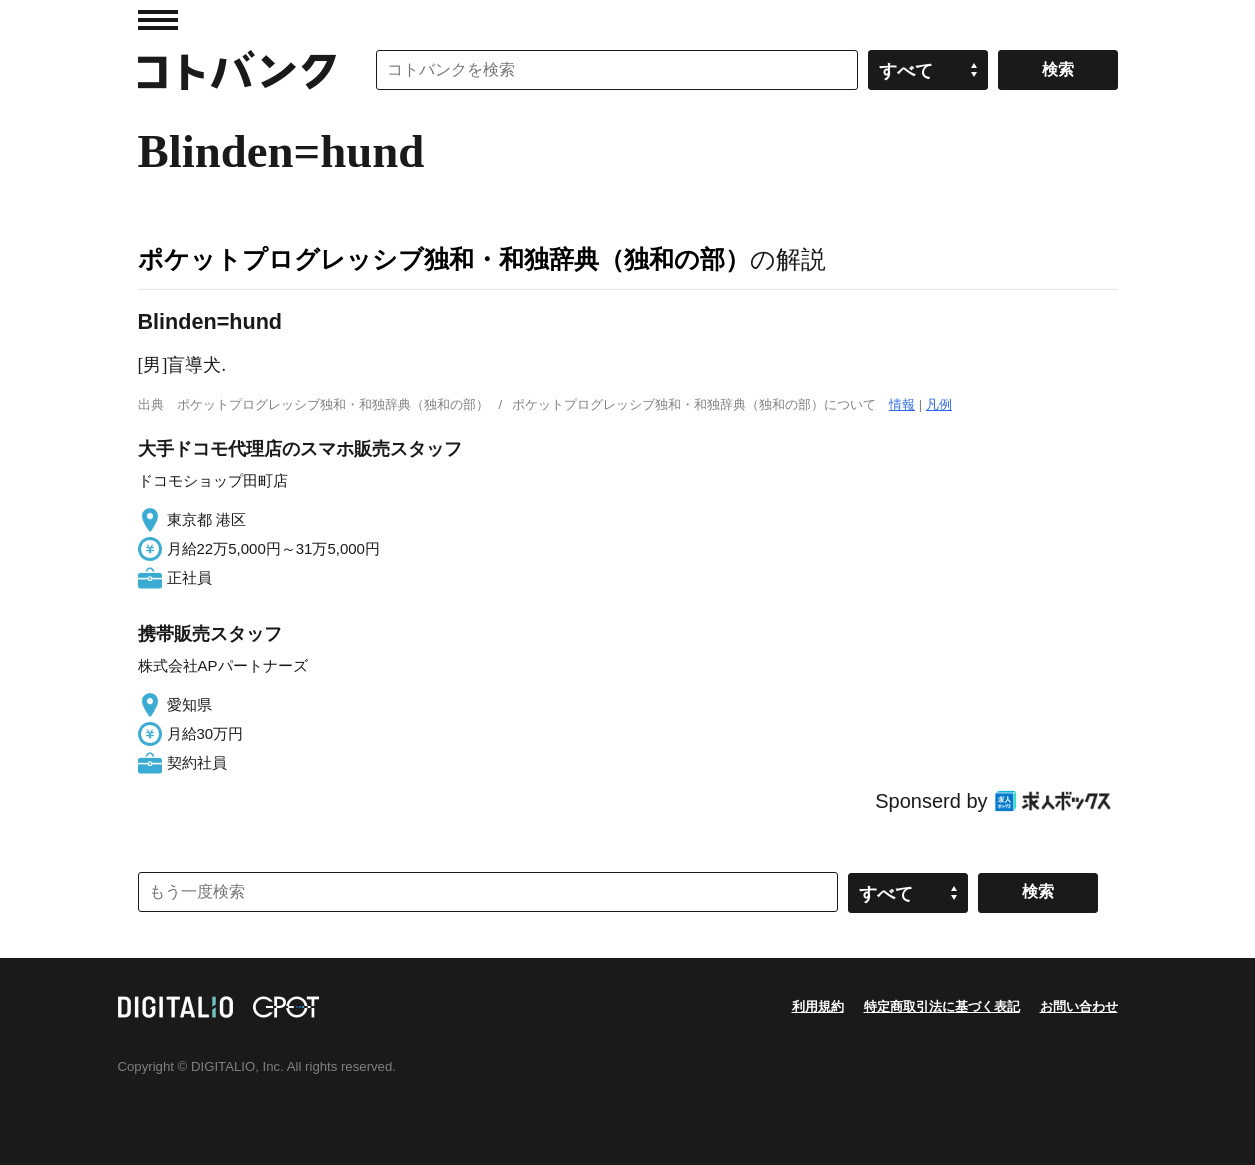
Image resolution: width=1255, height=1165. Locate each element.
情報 (902, 404)
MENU (158, 20)
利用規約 (818, 1006)
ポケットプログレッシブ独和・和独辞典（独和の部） (444, 259)
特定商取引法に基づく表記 (942, 1006)
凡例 (939, 404)
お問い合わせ (1079, 1006)
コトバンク (237, 70)
